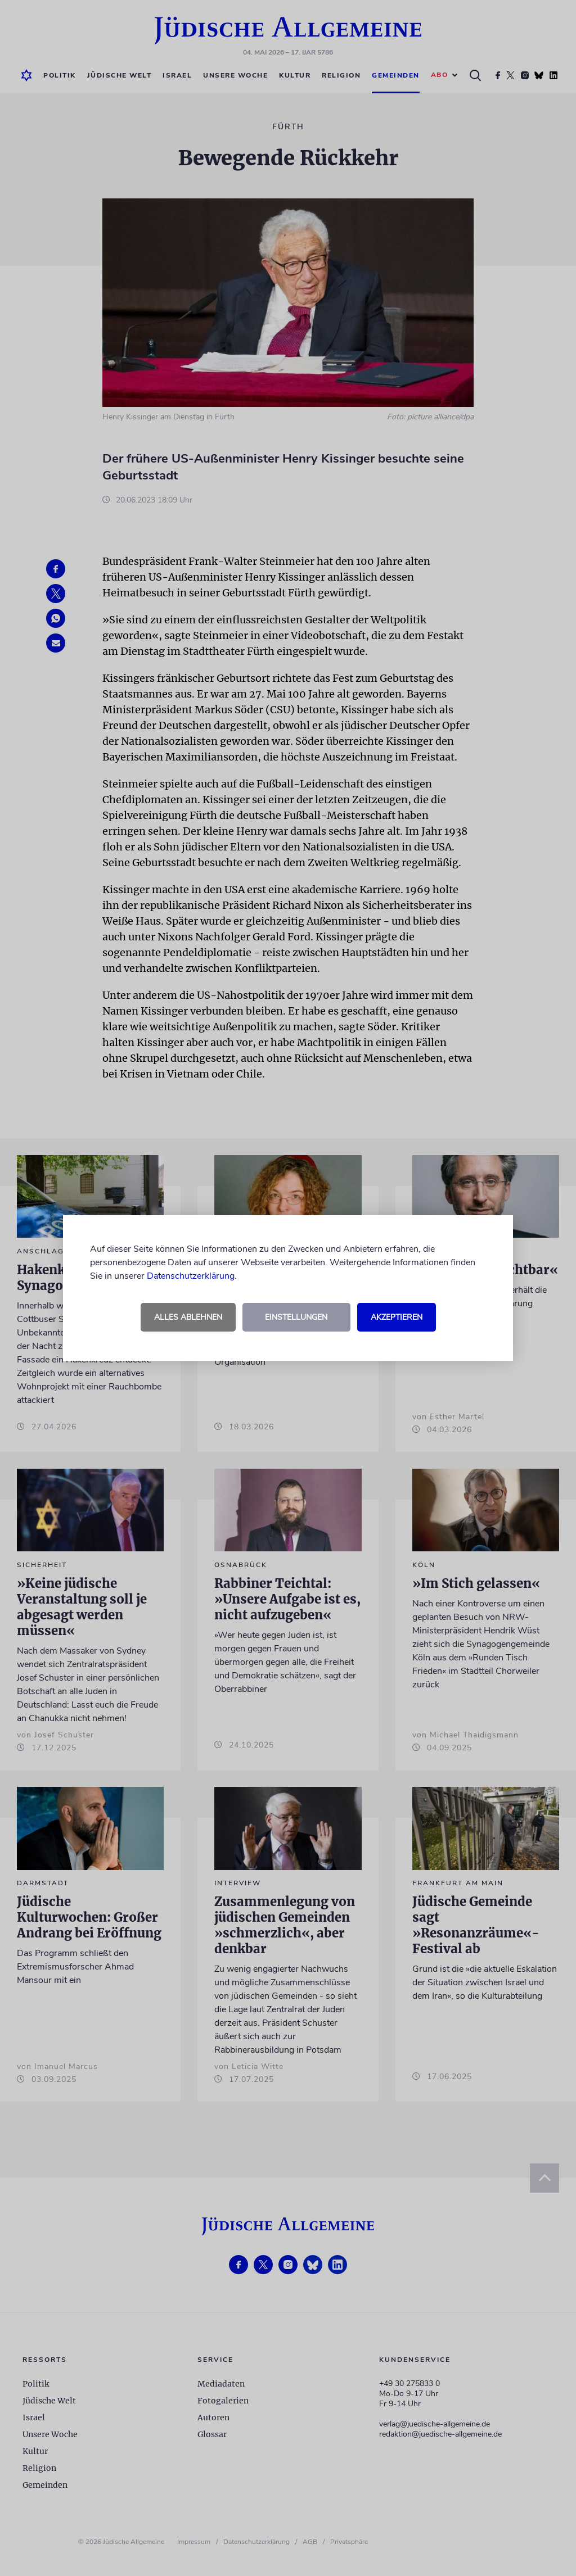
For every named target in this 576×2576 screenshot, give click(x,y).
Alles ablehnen (188, 1317)
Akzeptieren (396, 1317)
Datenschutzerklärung (191, 1276)
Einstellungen (296, 1317)
